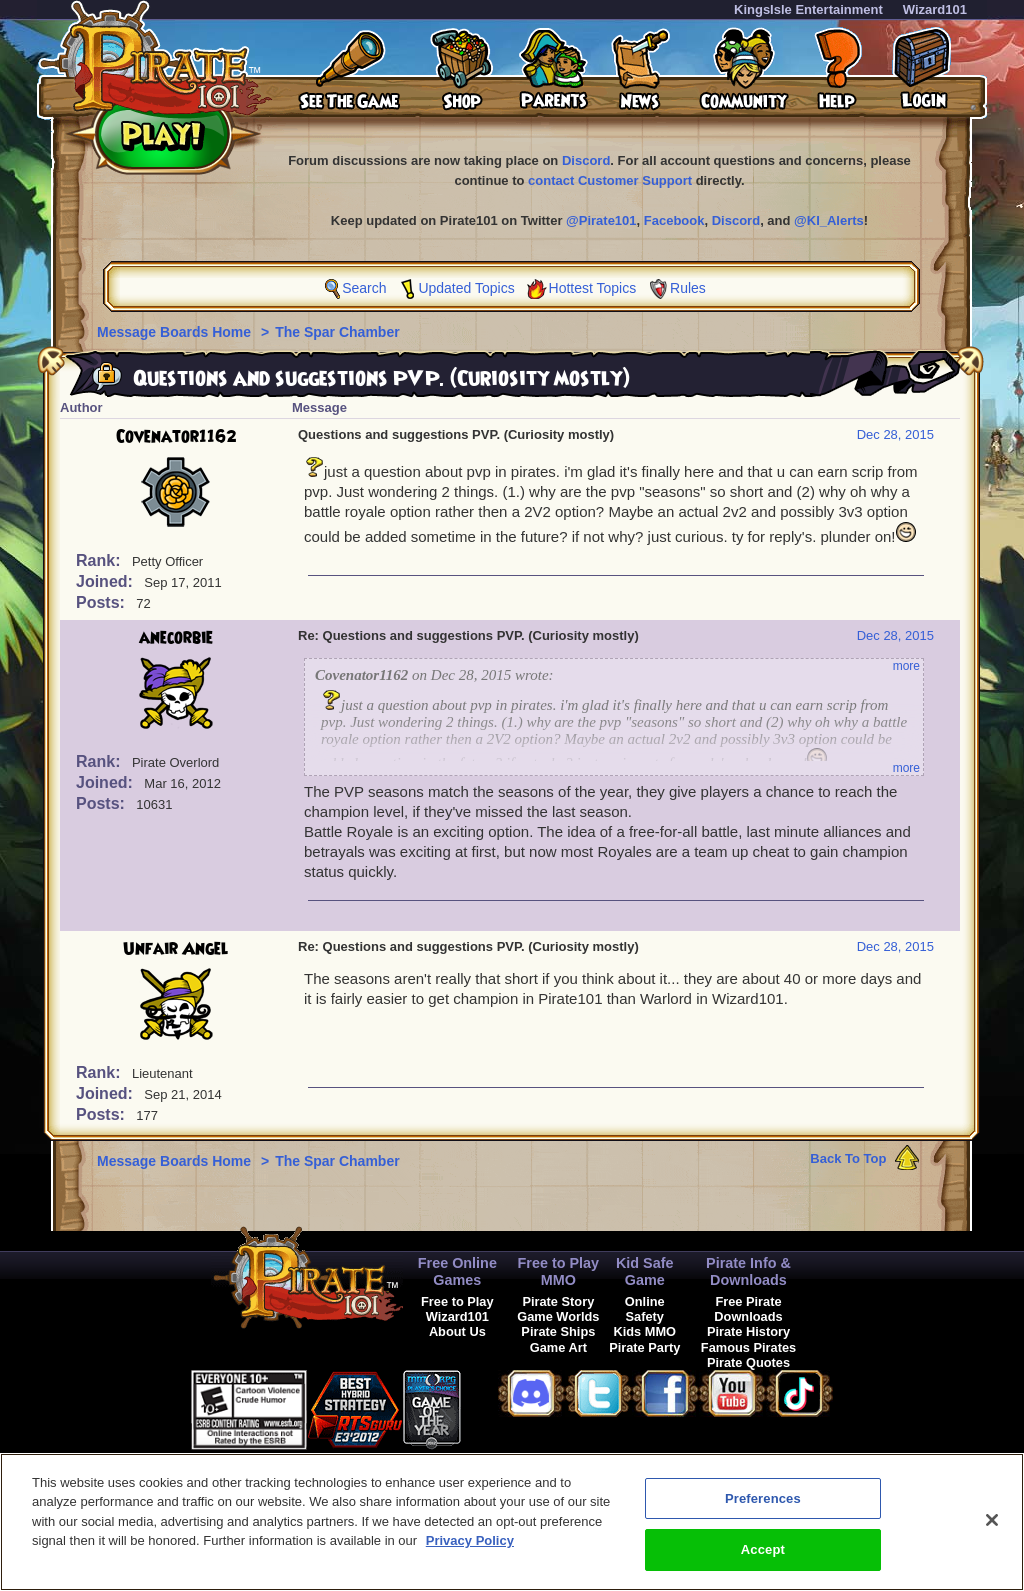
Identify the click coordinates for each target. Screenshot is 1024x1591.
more (906, 666)
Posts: (102, 602)
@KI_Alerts (829, 220)
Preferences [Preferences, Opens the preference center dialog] (763, 1508)
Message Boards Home (176, 332)
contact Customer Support (610, 180)
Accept (763, 1560)
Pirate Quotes (748, 1362)
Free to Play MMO (559, 1271)
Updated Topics (466, 288)
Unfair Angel (176, 949)
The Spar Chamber (337, 332)
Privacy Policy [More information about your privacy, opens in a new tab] (470, 1551)
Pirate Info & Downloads (748, 1271)
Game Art (558, 1347)
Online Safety (645, 1309)
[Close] (992, 1530)
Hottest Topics (593, 288)
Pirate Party (644, 1347)
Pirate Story (558, 1301)
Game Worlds (558, 1316)
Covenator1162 (176, 437)
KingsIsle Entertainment (808, 9)
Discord (586, 160)
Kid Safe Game (645, 1271)
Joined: (106, 581)
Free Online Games (457, 1271)
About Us (457, 1331)
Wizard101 (935, 9)
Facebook (674, 220)
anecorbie (176, 638)
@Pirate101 (601, 220)
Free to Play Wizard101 (457, 1309)
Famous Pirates (748, 1347)
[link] (511, 1406)
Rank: (100, 560)
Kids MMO (644, 1331)
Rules (688, 288)
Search (364, 288)
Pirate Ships (558, 1331)
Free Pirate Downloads (748, 1309)
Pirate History (748, 1331)
